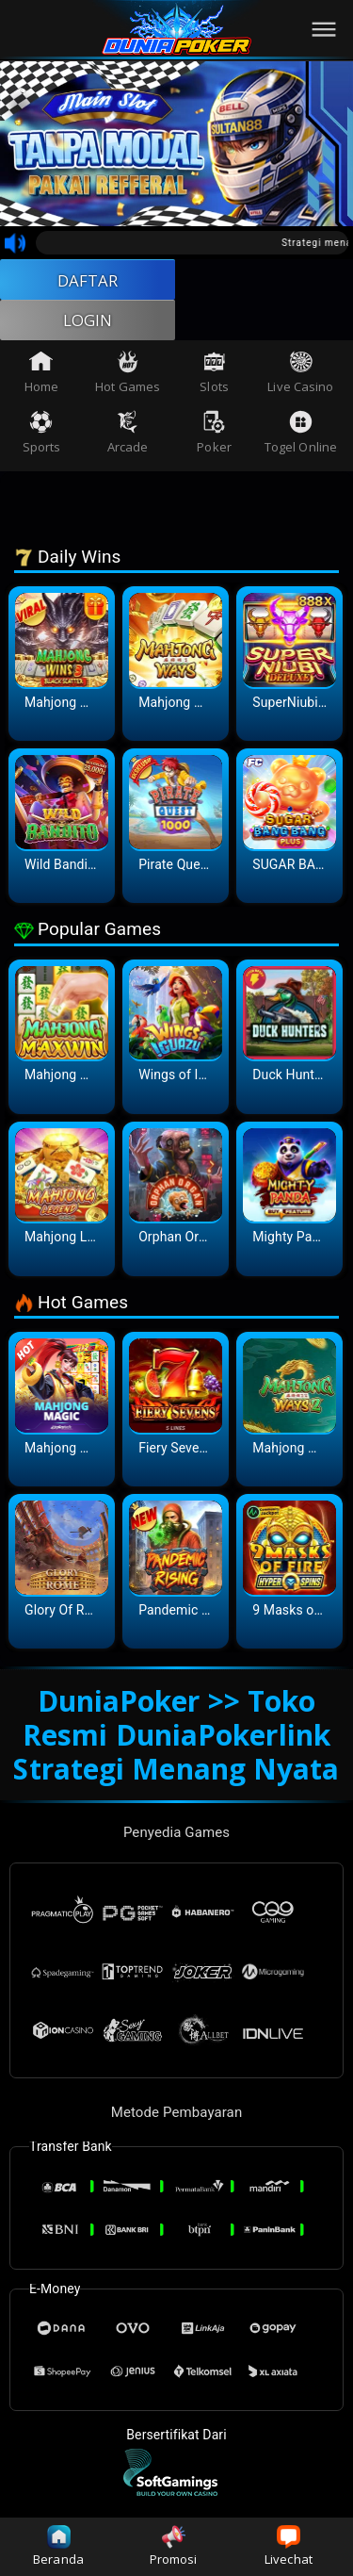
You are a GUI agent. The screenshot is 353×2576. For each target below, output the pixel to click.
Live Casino (300, 378)
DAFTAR (88, 281)
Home (41, 378)
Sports (42, 439)
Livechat (289, 2546)
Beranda (58, 2546)
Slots (214, 378)
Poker (214, 439)
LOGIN (88, 324)
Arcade (128, 439)
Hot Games (127, 378)
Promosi (174, 2546)
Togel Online (301, 439)
